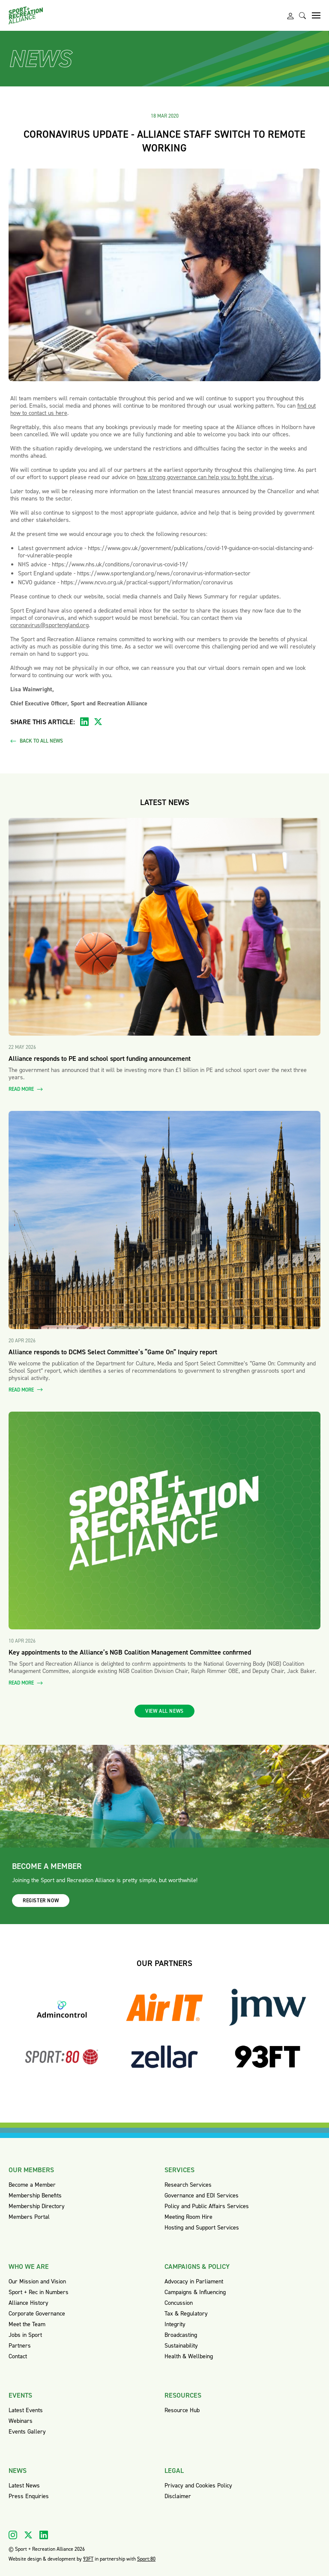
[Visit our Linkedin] (43, 2535)
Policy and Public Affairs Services (206, 2206)
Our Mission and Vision (37, 2281)
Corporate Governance (37, 2314)
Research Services (188, 2185)
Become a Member (32, 2185)
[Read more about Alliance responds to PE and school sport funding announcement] (164, 927)
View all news (164, 1711)
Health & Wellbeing (188, 2356)
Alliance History (28, 2303)
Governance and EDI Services (201, 2195)
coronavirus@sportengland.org (49, 625)
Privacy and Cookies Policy (198, 2485)
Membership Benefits (35, 2195)
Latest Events (26, 2410)
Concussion (178, 2303)
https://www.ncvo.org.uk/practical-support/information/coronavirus (147, 582)
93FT (88, 2558)
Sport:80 (146, 2558)
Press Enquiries (29, 2496)
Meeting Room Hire (188, 2217)
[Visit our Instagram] (13, 2535)
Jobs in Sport (25, 2335)
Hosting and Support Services (201, 2228)
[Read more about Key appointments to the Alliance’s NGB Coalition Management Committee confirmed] (164, 1521)
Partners (20, 2346)
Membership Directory (37, 2206)
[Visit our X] (28, 2535)
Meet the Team (27, 2324)
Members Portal (29, 2217)
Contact (18, 2356)
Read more (26, 1089)
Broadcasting (180, 2335)
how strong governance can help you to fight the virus (204, 477)
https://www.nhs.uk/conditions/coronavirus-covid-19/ (120, 564)
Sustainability (181, 2346)
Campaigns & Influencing (195, 2292)
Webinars (21, 2421)
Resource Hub (182, 2410)
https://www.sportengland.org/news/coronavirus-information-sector (164, 573)
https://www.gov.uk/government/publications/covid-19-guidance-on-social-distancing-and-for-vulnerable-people (166, 552)
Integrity (174, 2324)
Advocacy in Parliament (193, 2281)
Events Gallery (27, 2432)
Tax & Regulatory (186, 2314)
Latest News (24, 2485)
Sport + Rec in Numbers (39, 2292)
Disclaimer (177, 2496)
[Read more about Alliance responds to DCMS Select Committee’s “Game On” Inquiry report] (164, 1220)
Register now (41, 1900)
